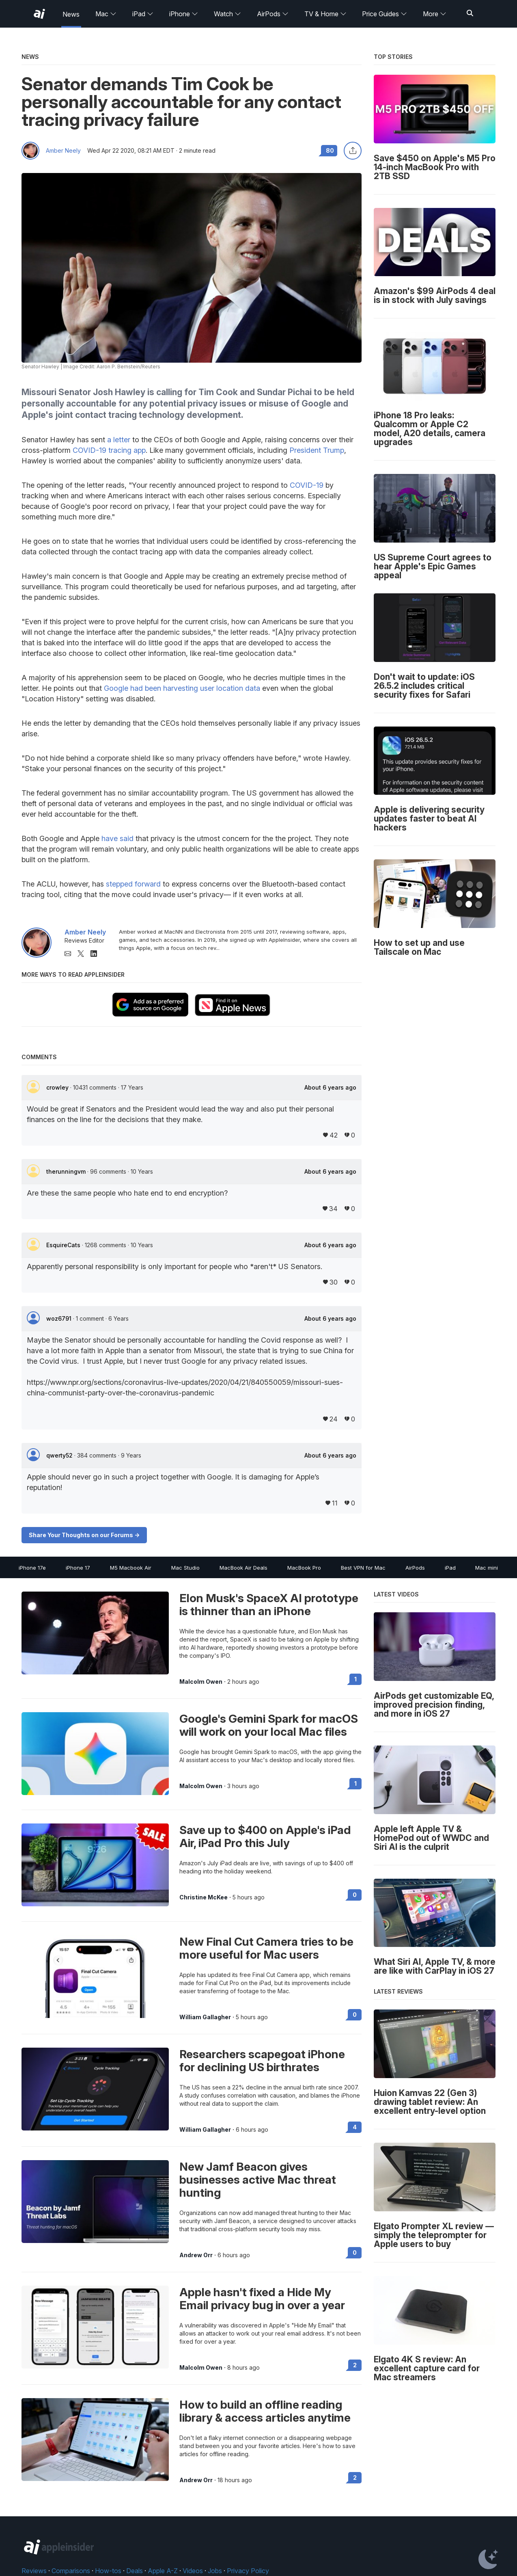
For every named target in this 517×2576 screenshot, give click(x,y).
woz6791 (59, 1318)
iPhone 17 (78, 1567)
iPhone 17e (32, 1567)
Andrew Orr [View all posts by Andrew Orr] (196, 2255)
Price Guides (384, 14)
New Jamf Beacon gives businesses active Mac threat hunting (257, 2180)
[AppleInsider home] (39, 13)
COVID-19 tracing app (109, 450)
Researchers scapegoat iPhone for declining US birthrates (262, 2060)
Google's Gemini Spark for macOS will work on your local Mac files (268, 1725)
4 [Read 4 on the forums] (355, 2127)
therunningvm (66, 1171)
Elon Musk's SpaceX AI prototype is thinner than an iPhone (268, 1604)
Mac (105, 14)
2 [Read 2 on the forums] (355, 2365)
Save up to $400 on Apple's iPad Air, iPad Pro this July (265, 1836)
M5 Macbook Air (130, 1567)
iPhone (183, 14)
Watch (227, 14)
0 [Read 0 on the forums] (355, 1894)
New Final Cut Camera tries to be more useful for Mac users (266, 1948)
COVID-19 (306, 485)
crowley (58, 1087)
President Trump (316, 450)
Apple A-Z (163, 2571)
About (330, 1087)
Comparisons (71, 2571)
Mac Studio (185, 1567)
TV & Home (325, 14)
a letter (118, 439)
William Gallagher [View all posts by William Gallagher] (205, 2017)
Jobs (215, 2571)
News (71, 14)
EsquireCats (64, 1244)
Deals (134, 2571)
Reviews (34, 2571)
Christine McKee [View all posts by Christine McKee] (203, 1897)
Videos (193, 2571)
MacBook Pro (304, 1567)
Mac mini (486, 1567)
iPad (142, 14)
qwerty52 (60, 1455)
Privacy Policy (248, 2571)
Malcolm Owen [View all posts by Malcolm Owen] (200, 1681)
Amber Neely (63, 150)
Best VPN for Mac (363, 1567)
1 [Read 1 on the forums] (355, 1679)
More (434, 14)
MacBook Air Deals (243, 1567)
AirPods (273, 14)
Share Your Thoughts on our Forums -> (84, 1534)
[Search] (470, 13)
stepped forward (133, 884)
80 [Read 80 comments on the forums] (330, 150)
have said (117, 838)
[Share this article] (353, 151)
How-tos (108, 2571)
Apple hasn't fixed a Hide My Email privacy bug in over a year (262, 2298)
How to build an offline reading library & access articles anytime (265, 2411)
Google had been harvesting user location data (182, 688)
